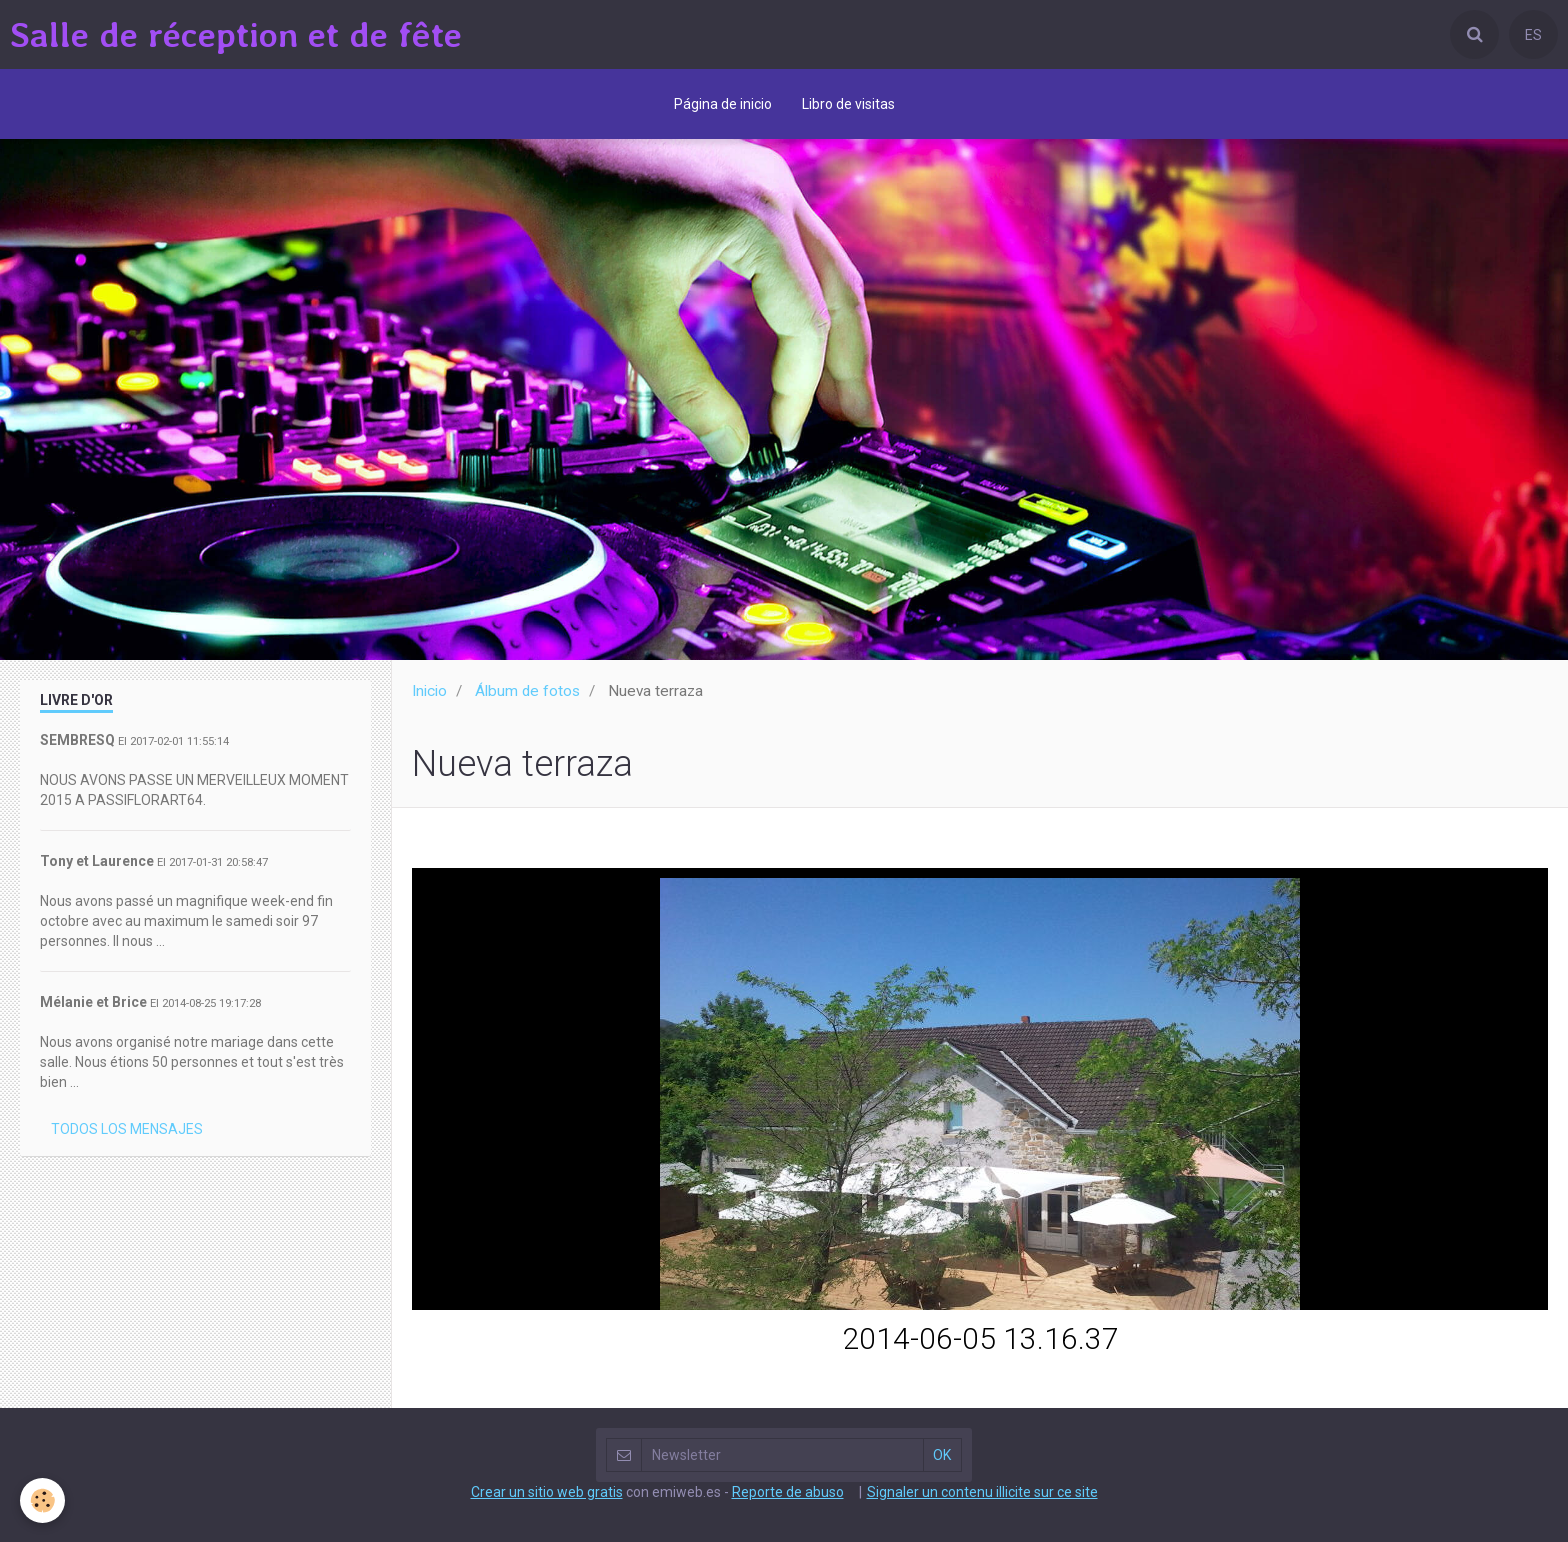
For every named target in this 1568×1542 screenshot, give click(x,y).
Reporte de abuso (788, 1492)
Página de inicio (723, 104)
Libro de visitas (848, 104)
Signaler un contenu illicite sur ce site (982, 1492)
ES (1533, 35)
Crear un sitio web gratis (547, 1492)
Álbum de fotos (527, 691)
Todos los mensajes (127, 1129)
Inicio (429, 691)
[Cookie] (42, 1500)
